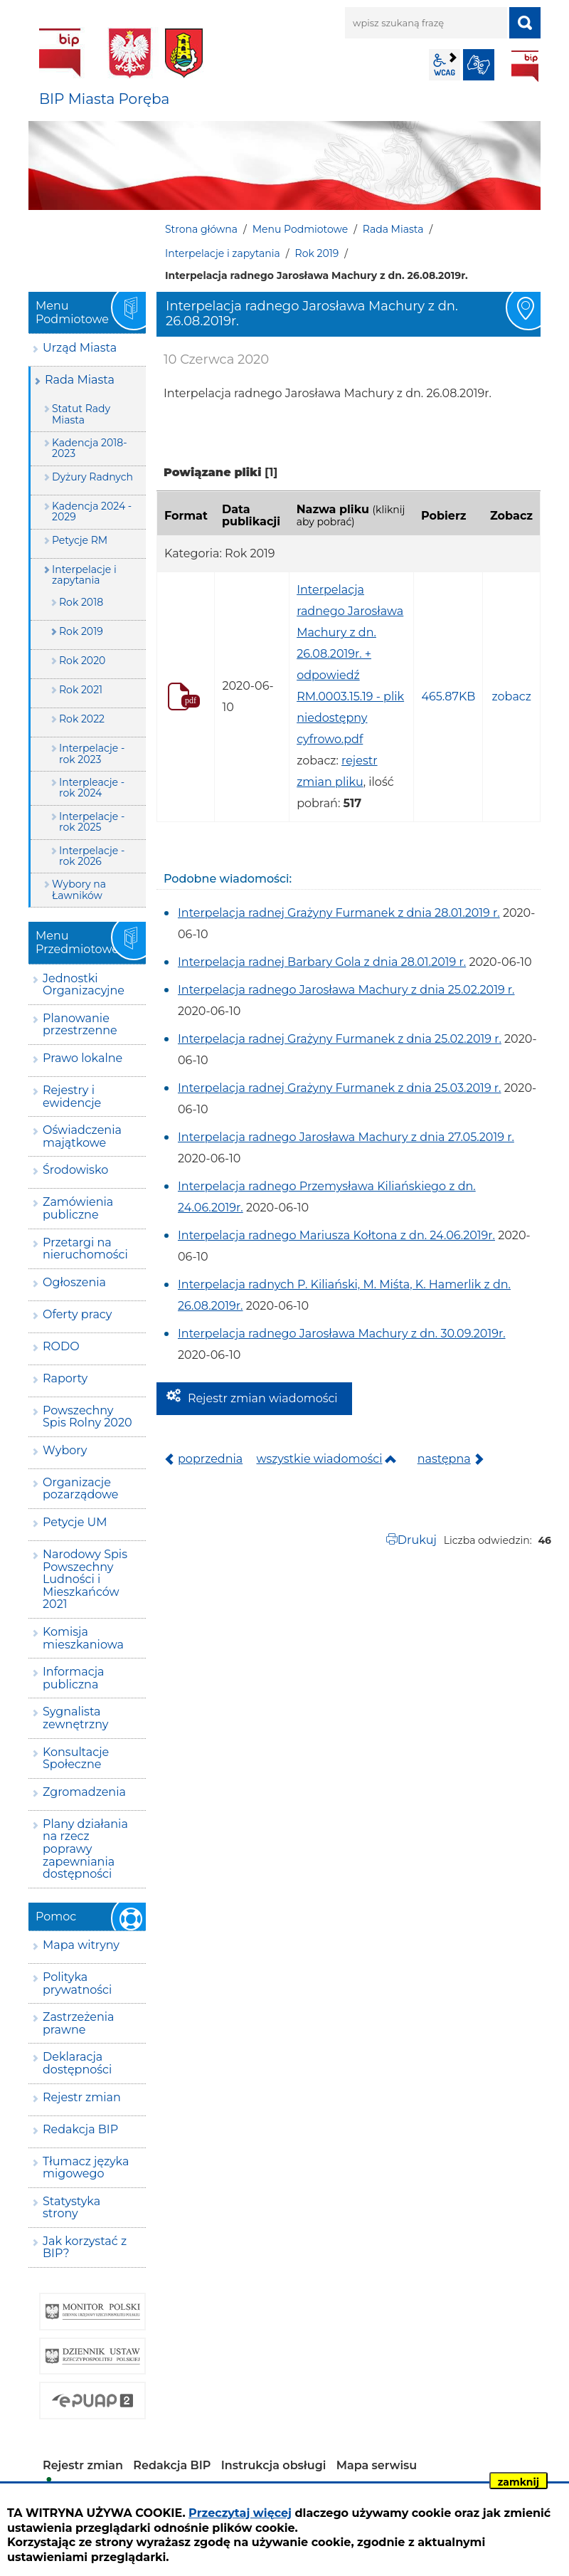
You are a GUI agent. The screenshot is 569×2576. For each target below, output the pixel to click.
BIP (525, 66)
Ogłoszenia (74, 1282)
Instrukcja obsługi (273, 2465)
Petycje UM (75, 1522)
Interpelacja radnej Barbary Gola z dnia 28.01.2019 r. (322, 962)
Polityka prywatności (77, 1983)
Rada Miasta (393, 229)
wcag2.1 (444, 64)
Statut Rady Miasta (81, 414)
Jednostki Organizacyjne (83, 985)
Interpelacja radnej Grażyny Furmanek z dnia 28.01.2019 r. (339, 913)
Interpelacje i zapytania (222, 253)
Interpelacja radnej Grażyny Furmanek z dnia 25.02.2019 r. (339, 1039)
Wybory (65, 1450)
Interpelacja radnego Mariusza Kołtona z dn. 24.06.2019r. (336, 1235)
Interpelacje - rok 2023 (91, 753)
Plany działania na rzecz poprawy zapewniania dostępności (85, 1849)
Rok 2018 (81, 602)
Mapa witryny (81, 1945)
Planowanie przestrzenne (80, 1024)
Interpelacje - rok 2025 (91, 822)
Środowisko (75, 1170)
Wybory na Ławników (79, 889)
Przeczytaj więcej (240, 2513)
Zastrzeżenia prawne (78, 2023)
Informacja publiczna (74, 1678)
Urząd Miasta (80, 347)
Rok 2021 (80, 689)
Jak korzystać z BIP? (85, 2247)
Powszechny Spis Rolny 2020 (87, 1417)
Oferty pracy (77, 1314)
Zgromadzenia (84, 1792)
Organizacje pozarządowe (81, 1489)
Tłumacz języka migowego (86, 2168)
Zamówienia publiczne (78, 1208)
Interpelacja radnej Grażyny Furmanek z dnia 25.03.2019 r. (339, 1088)
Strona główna (201, 229)
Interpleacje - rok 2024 (91, 787)
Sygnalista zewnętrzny (75, 1718)
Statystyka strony (71, 2207)
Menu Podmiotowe (300, 229)
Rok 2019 (317, 253)
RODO (61, 1346)
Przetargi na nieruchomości (85, 1249)
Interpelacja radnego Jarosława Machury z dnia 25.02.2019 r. (346, 990)
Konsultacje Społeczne (76, 1758)
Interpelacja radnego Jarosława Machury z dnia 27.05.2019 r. (346, 1137)
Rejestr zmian (82, 2097)
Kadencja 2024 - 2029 (92, 511)
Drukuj (417, 1540)
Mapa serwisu (377, 2465)
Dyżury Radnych (92, 476)
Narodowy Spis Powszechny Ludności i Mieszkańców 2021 (85, 1579)
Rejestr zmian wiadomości (263, 1398)
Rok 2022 (82, 719)
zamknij (518, 2482)
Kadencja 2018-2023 (89, 448)
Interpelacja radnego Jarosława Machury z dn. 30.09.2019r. (342, 1333)
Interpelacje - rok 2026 (91, 856)
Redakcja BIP (80, 2129)
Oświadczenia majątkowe (82, 1136)
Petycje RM (79, 540)
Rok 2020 (82, 660)
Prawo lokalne (82, 1058)
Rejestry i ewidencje (72, 1096)
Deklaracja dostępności (77, 2063)
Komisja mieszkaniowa (83, 1638)
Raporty (65, 1378)
